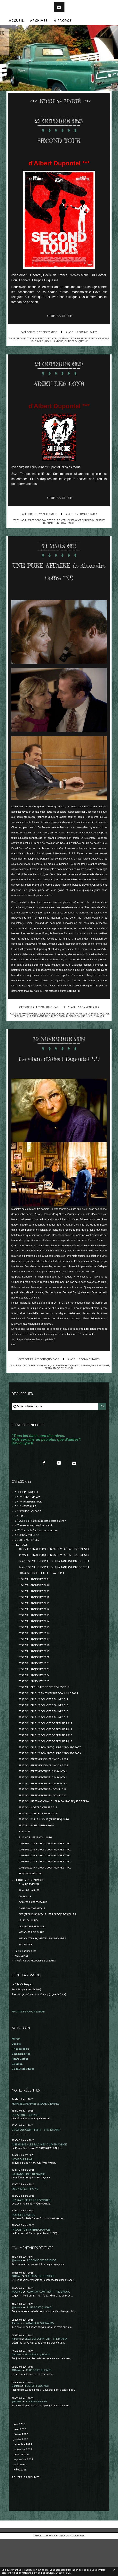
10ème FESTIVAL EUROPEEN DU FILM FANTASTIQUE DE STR (54, 1586)
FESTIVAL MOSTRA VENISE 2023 (38, 1850)
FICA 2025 (25, 1868)
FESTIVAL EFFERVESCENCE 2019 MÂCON (43, 1808)
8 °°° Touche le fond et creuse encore (36, 1567)
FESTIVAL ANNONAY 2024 (34, 1712)
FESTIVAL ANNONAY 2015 (34, 1664)
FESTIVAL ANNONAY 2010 (34, 1634)
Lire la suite (59, 316)
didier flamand (76, 1041)
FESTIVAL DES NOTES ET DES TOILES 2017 (44, 1724)
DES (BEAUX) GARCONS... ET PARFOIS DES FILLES (47, 1951)
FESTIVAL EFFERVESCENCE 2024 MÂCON (43, 1814)
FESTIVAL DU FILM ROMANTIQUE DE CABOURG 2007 (50, 1784)
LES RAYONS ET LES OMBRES (31, 2237)
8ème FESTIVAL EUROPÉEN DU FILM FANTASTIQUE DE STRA (54, 1598)
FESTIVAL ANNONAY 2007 (34, 1616)
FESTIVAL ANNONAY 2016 (34, 1670)
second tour (25, 338)
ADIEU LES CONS (59, 382)
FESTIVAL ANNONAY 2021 (34, 1700)
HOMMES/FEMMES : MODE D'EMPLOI (36, 2140)
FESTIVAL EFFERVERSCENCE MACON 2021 (43, 1796)
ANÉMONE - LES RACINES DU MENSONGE (39, 2181)
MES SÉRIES (22, 1992)
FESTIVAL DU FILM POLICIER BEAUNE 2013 (43, 1742)
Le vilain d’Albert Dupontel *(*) (59, 1088)
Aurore (16, 2360)
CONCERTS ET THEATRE (33, 1939)
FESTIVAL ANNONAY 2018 (34, 1682)
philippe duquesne (76, 341)
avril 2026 (19, 2461)
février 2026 (21, 2471)
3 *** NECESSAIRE (47, 332)
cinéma (63, 338)
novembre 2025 (23, 2486)
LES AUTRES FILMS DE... (32, 1963)
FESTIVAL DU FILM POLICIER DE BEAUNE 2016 (45, 1772)
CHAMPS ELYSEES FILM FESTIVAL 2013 (41, 1610)
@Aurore (17, 2297)
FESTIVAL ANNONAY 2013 (34, 1652)
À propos (63, 20)
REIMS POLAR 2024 (30, 1910)
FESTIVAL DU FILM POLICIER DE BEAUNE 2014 (45, 1760)
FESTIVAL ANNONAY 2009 (34, 1628)
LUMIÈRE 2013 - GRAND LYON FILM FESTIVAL (45, 1898)
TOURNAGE (25, 1981)
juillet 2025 (20, 2506)
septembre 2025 (23, 2496)
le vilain (21, 1402)
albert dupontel (46, 338)
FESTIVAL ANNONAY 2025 (34, 1718)
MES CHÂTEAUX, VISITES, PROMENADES (42, 1975)
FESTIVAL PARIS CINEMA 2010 (36, 1862)
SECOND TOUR (59, 139)
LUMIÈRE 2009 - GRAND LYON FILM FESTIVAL (45, 1892)
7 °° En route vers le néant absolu (34, 1562)
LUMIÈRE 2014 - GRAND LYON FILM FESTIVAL (45, 1904)
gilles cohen (57, 1041)
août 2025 (20, 2501)
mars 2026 (20, 2466)
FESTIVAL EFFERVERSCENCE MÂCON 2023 (43, 1802)
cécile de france (79, 338)
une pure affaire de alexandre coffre (40, 1038)
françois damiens (87, 1038)
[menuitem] (16, 21)
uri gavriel (37, 341)
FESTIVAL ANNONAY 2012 (34, 1646)
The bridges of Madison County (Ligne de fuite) (39, 2031)
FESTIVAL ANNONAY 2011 (34, 1640)
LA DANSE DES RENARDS (29, 2211)
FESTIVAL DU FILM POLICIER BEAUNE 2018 (43, 1748)
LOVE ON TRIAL (22, 2196)
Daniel (15, 2422)
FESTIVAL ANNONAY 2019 (34, 1688)
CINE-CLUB (25, 1933)
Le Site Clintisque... (22, 2021)
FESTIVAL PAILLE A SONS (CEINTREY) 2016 (44, 1856)
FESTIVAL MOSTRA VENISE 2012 (38, 1844)
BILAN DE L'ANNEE (29, 1927)
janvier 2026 (21, 2476)
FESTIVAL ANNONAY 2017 (34, 1676)
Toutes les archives (25, 2514)
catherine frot (61, 1402)
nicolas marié (100, 338)
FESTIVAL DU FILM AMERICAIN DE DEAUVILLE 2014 (48, 1730)
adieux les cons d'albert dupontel (44, 520)
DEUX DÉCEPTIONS (25, 2225)
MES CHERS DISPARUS (32, 1969)
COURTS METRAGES (27, 1576)
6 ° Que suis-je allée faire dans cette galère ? (40, 1557)
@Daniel (16, 2313)
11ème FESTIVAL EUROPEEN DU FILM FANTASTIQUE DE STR (54, 1592)
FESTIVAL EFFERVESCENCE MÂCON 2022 (43, 1832)
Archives (39, 20)
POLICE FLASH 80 (23, 2252)
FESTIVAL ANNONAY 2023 (34, 1706)
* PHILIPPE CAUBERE (27, 1529)
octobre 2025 (22, 2491)
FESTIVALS (21, 1581)
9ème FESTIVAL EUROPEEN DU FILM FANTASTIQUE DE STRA (54, 1604)
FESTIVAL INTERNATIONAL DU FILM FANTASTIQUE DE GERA (54, 1838)
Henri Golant (20, 2095)
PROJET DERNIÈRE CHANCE (31, 2266)
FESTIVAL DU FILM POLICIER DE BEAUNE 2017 (45, 1778)
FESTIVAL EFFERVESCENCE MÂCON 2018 (43, 1826)
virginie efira (86, 520)
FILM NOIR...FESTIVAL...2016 (35, 1874)
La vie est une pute (25, 1988)
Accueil (16, 20)
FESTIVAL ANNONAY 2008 (34, 1622)
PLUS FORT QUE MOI (25, 2152)
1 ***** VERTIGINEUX (27, 1533)
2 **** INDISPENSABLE (28, 1538)
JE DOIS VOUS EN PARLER (30, 1917)
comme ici (73, 1015)
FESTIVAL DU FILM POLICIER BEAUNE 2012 (43, 1736)
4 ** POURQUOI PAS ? (48, 1031)
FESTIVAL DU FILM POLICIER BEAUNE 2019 (43, 1754)
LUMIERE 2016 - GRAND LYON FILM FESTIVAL (45, 1886)
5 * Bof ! (19, 1553)
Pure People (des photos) (26, 2026)
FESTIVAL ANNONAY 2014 (34, 1658)
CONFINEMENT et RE (27, 1572)
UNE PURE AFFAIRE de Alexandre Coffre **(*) (59, 582)
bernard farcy (54, 1405)
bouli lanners (54, 341)
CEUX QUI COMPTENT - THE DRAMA (36, 2166)
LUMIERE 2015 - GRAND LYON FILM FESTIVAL (45, 1880)
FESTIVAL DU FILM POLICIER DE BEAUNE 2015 (45, 1766)
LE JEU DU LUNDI (28, 1957)
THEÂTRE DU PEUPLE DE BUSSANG (35, 1997)
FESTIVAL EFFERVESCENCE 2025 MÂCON (43, 1820)
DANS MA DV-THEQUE (32, 1945)
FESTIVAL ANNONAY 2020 (34, 1694)
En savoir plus (62, 2572)
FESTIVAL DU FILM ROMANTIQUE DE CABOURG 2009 (50, 1790)
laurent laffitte (37, 1041)
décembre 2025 (23, 2481)
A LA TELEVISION (29, 1921)
